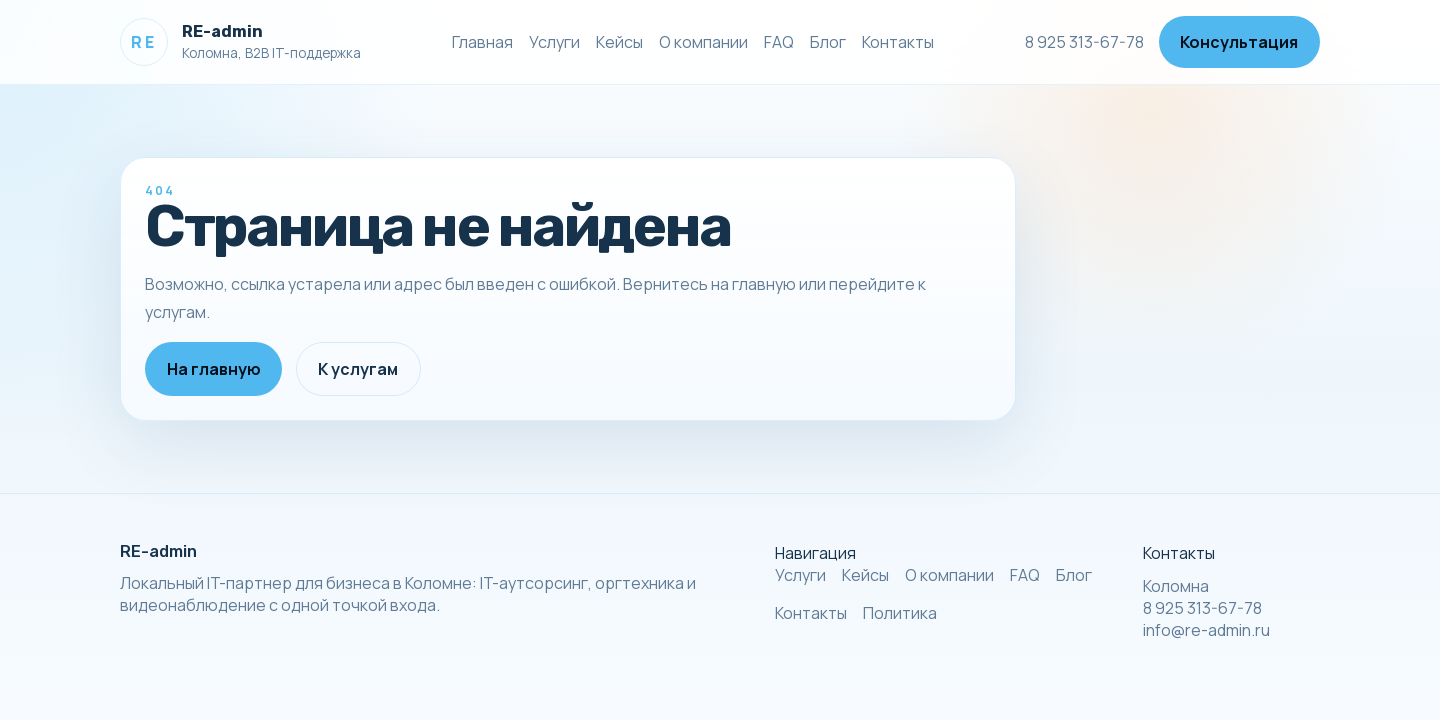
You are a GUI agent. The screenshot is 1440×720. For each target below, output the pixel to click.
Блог (828, 42)
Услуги (554, 42)
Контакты (898, 42)
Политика (900, 613)
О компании (703, 42)
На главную (214, 369)
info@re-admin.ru (1206, 630)
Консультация (1239, 42)
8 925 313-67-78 (1084, 42)
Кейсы (619, 42)
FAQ (779, 42)
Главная (482, 42)
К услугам (358, 369)
